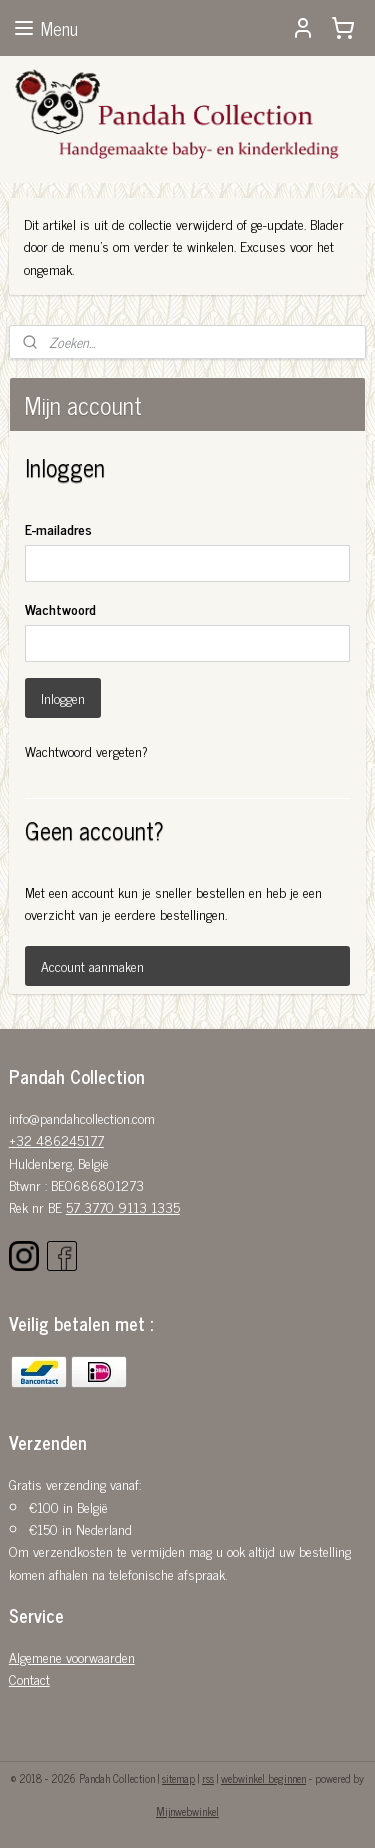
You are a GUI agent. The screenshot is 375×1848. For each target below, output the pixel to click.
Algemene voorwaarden (72, 1656)
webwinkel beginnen (263, 1778)
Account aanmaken (92, 965)
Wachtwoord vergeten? (86, 751)
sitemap (178, 1778)
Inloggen (63, 697)
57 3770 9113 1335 (123, 1206)
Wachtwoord (60, 608)
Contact (29, 1678)
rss (208, 1778)
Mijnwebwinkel (187, 1811)
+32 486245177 (56, 1139)
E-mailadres (58, 528)
